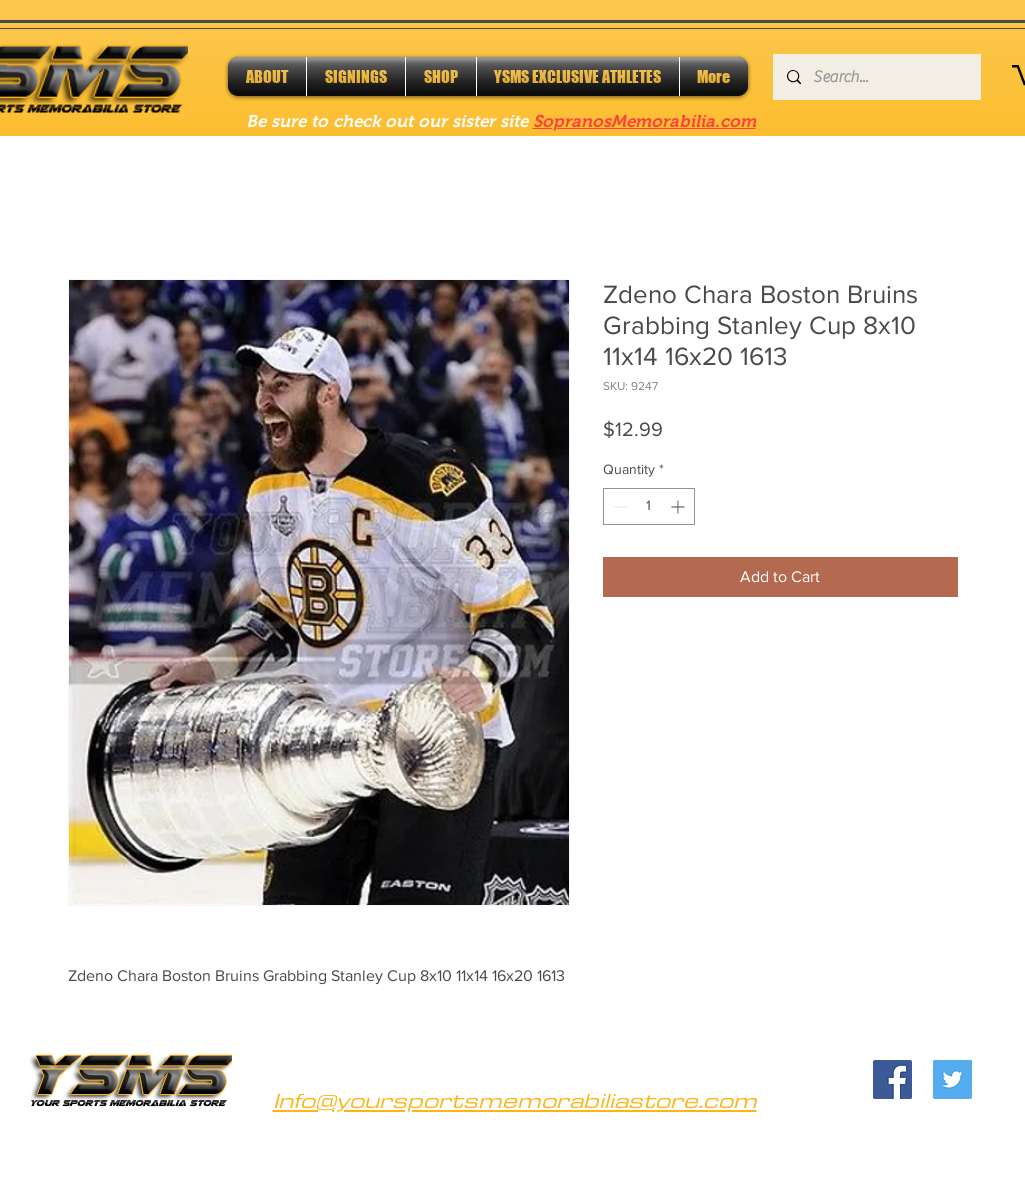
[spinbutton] (649, 506)
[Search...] (876, 77)
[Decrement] (618, 506)
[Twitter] (952, 1079)
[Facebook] (892, 1079)
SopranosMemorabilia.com (644, 121)
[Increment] (679, 506)
